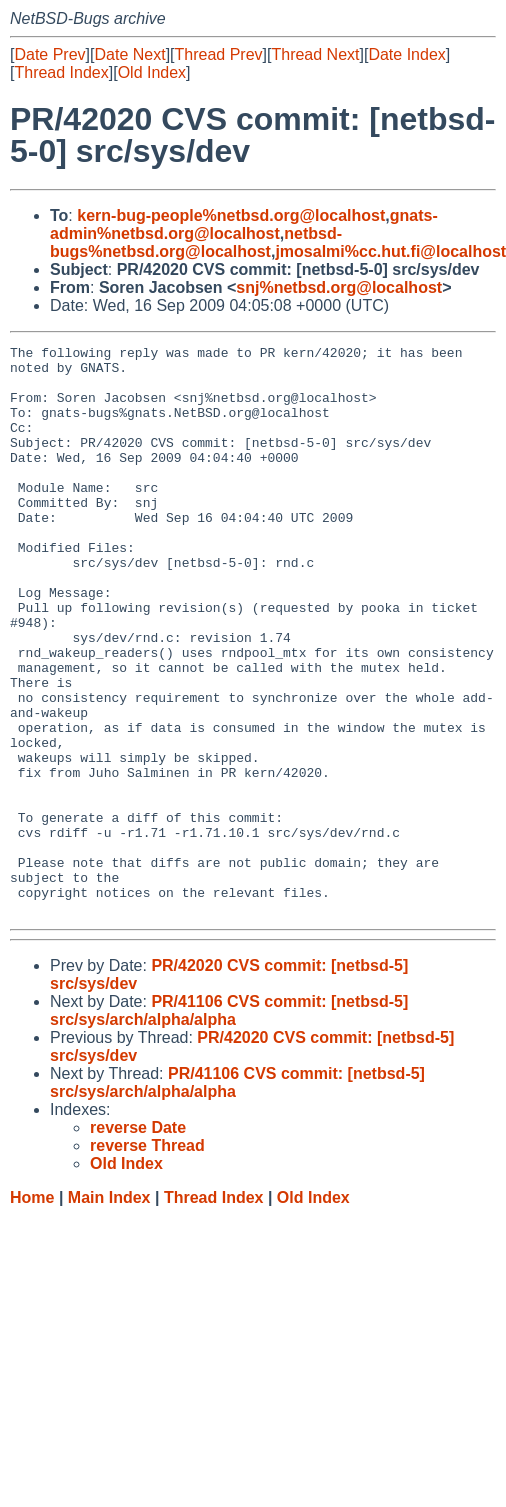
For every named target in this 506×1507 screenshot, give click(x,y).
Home (32, 1311)
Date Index (406, 54)
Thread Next (315, 54)
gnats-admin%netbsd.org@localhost (244, 224)
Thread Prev (219, 54)
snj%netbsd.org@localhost (339, 287)
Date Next (129, 54)
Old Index (152, 72)
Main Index (109, 1311)
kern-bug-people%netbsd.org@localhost (231, 215)
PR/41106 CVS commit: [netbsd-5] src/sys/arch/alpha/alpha (229, 1124)
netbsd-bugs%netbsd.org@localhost (196, 242)
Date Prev (49, 54)
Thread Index (61, 72)
